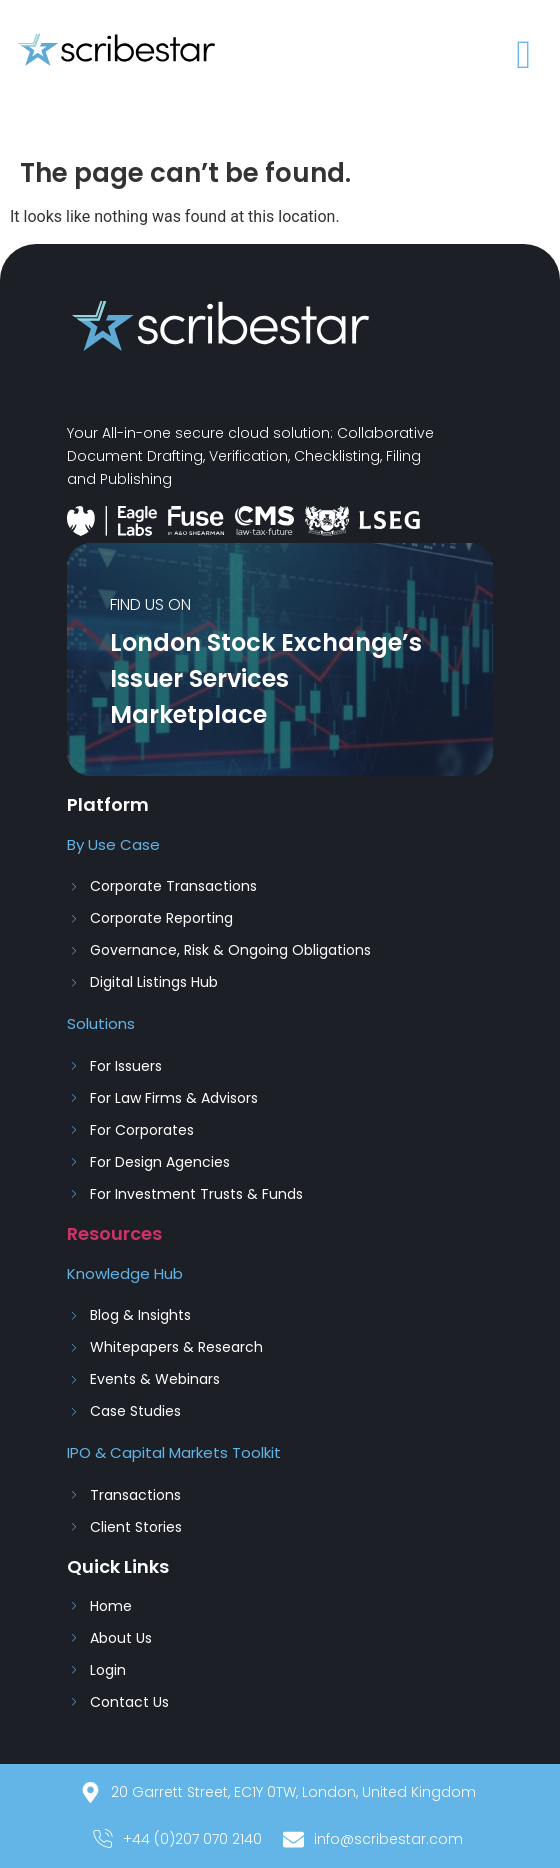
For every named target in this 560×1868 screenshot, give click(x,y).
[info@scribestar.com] (375, 1844)
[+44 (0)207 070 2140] (179, 1844)
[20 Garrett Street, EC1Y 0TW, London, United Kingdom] (280, 1797)
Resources (114, 1233)
